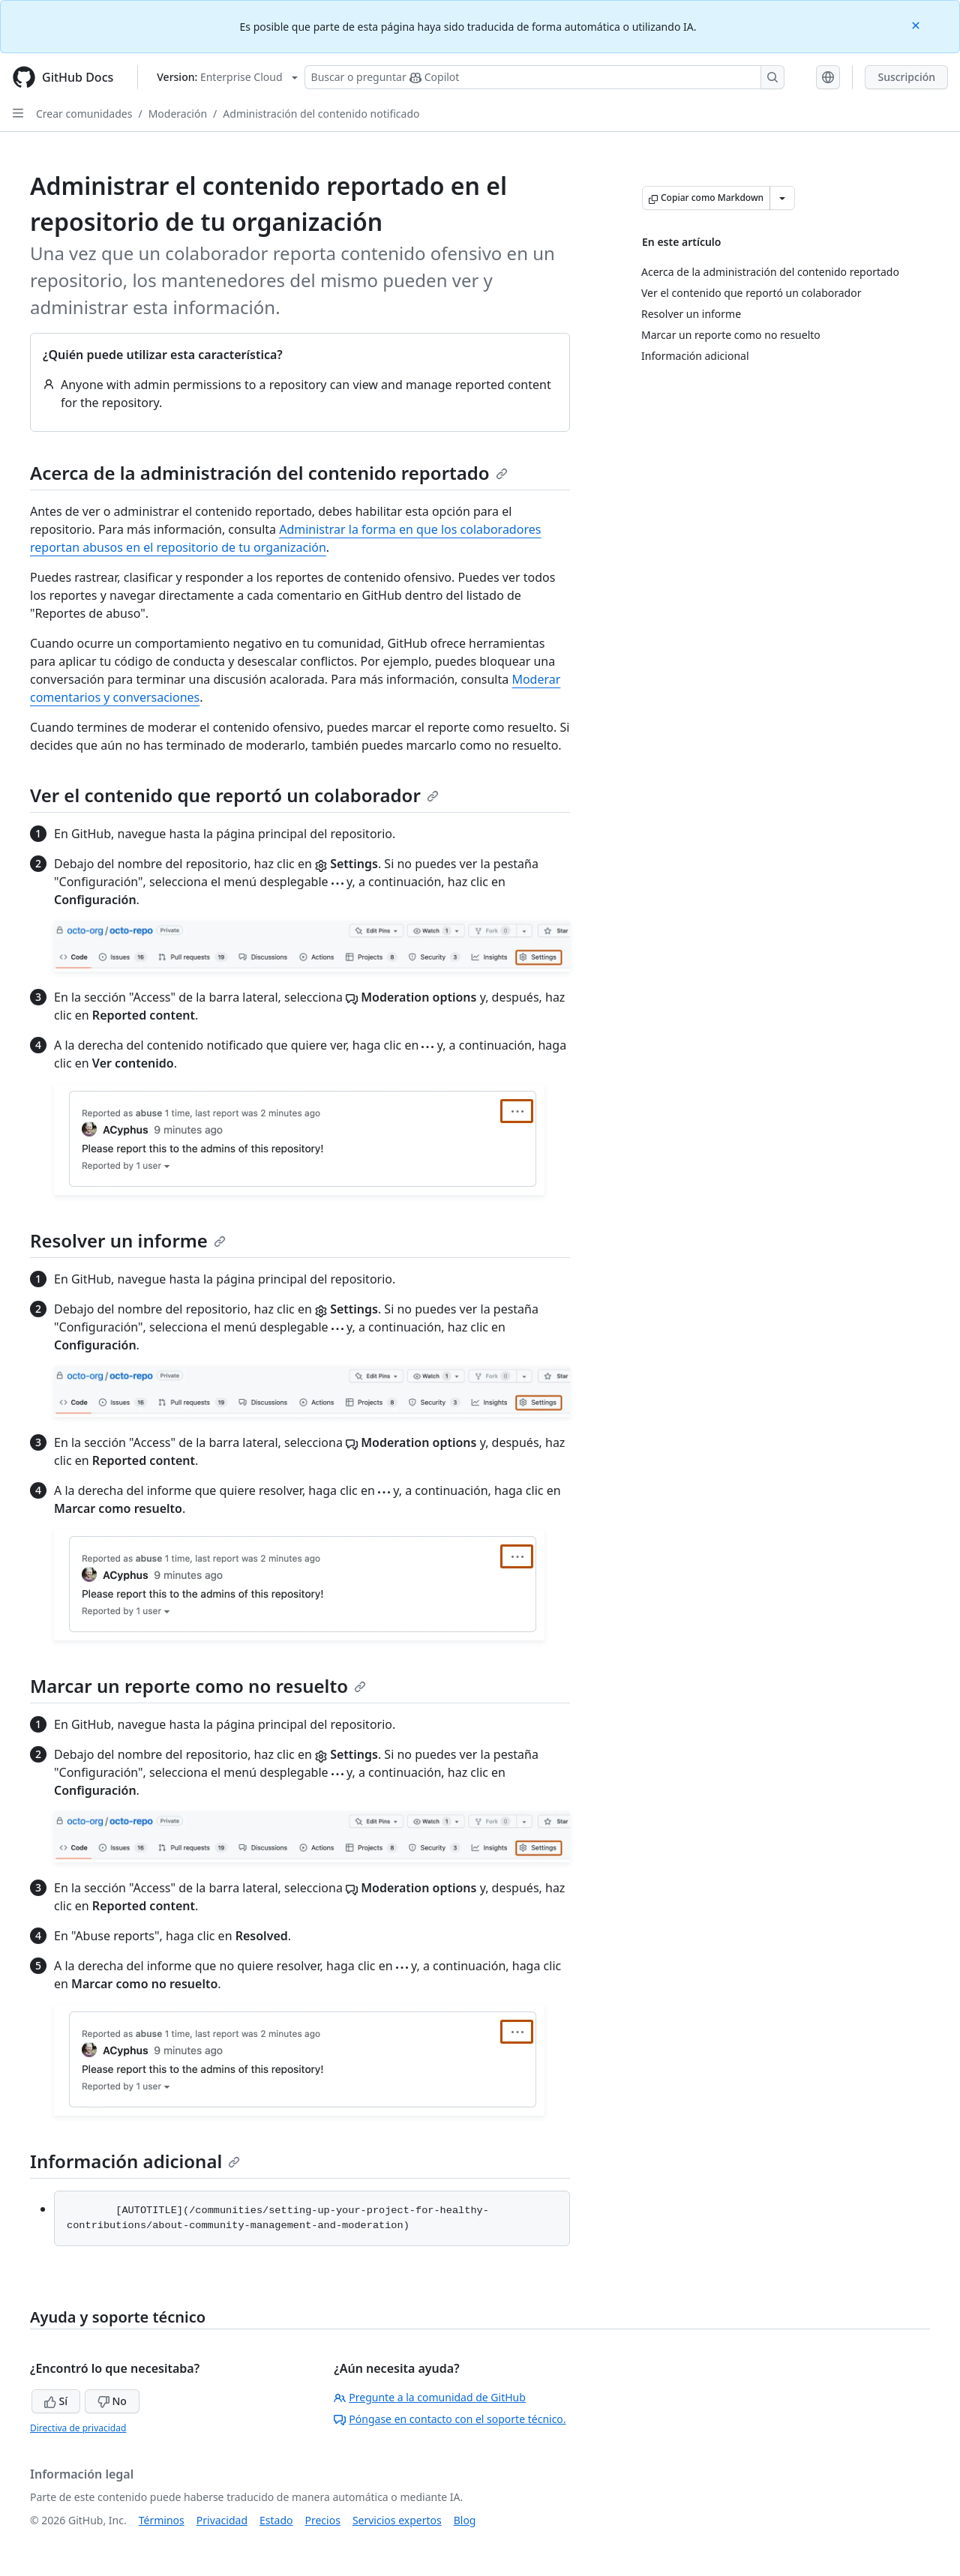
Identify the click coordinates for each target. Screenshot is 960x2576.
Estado (276, 2520)
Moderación (177, 113)
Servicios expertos (397, 2520)
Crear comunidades (84, 113)
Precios (322, 2520)
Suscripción (906, 77)
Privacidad (222, 2520)
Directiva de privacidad (78, 2428)
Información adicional (135, 2161)
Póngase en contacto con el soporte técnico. (450, 2419)
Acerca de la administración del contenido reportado (269, 472)
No (112, 2401)
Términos (161, 2520)
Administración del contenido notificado (321, 113)
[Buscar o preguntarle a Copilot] (544, 77)
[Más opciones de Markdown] (782, 198)
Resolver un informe (128, 1240)
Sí (56, 2401)
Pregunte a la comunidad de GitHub (430, 2397)
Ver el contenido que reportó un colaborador (234, 795)
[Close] (917, 24)
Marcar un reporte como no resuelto (198, 1685)
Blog (465, 2520)
